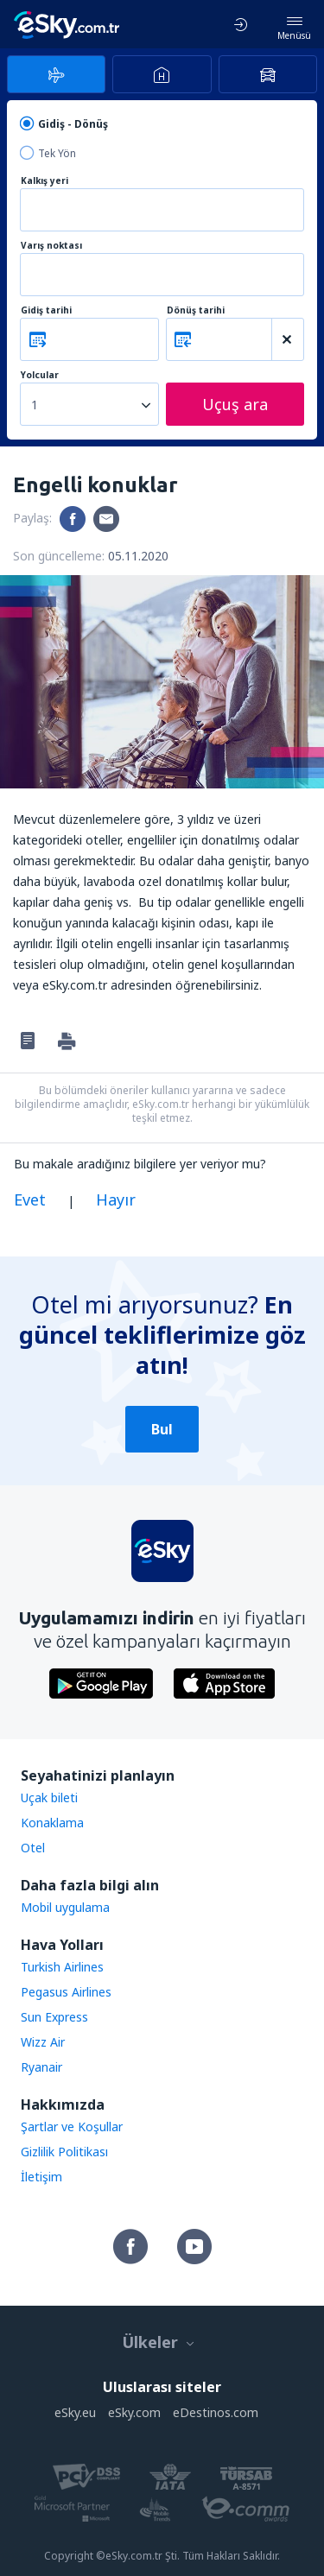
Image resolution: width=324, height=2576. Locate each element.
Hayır (116, 1199)
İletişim (41, 2176)
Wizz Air (43, 2042)
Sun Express (54, 2017)
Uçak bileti (49, 1797)
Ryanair (41, 2067)
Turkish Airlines (62, 1967)
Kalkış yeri (44, 181)
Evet (30, 1199)
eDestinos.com (215, 2412)
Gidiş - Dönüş (73, 124)
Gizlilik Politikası (64, 2151)
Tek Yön (57, 153)
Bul (162, 1429)
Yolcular (40, 375)
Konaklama (52, 1822)
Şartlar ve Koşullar (72, 2126)
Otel (33, 1847)
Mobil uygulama (65, 1907)
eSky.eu (75, 2412)
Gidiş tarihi (46, 310)
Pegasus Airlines (66, 1992)
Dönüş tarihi (196, 310)
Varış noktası (51, 245)
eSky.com (134, 2412)
